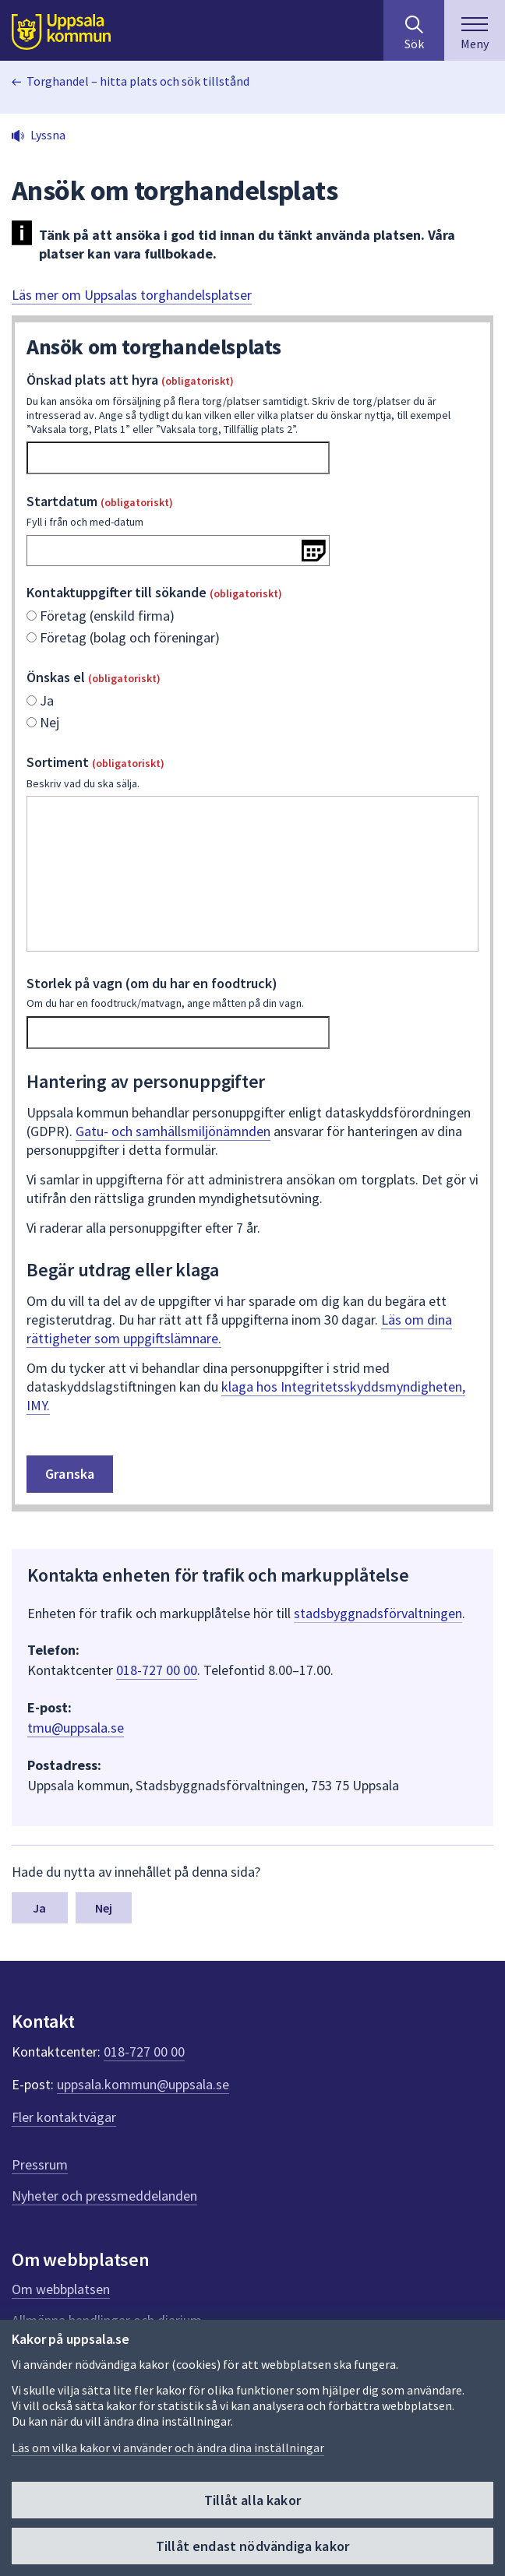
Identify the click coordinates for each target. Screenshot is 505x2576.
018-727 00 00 (156, 1670)
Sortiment (252, 771)
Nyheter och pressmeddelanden (104, 2196)
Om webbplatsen (61, 2289)
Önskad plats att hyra (252, 403)
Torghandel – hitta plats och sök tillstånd (137, 81)
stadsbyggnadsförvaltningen (378, 1613)
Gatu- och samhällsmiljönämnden (173, 1131)
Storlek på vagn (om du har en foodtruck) (252, 992)
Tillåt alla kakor (252, 2500)
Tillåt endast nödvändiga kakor (252, 2546)
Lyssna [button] (47, 135)
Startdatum (252, 511)
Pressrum (40, 2164)
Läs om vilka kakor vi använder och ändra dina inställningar (168, 2447)
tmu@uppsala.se (75, 1728)
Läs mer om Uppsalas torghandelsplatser (132, 295)
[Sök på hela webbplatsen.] (413, 30)
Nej (103, 1908)
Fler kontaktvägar (64, 2117)
